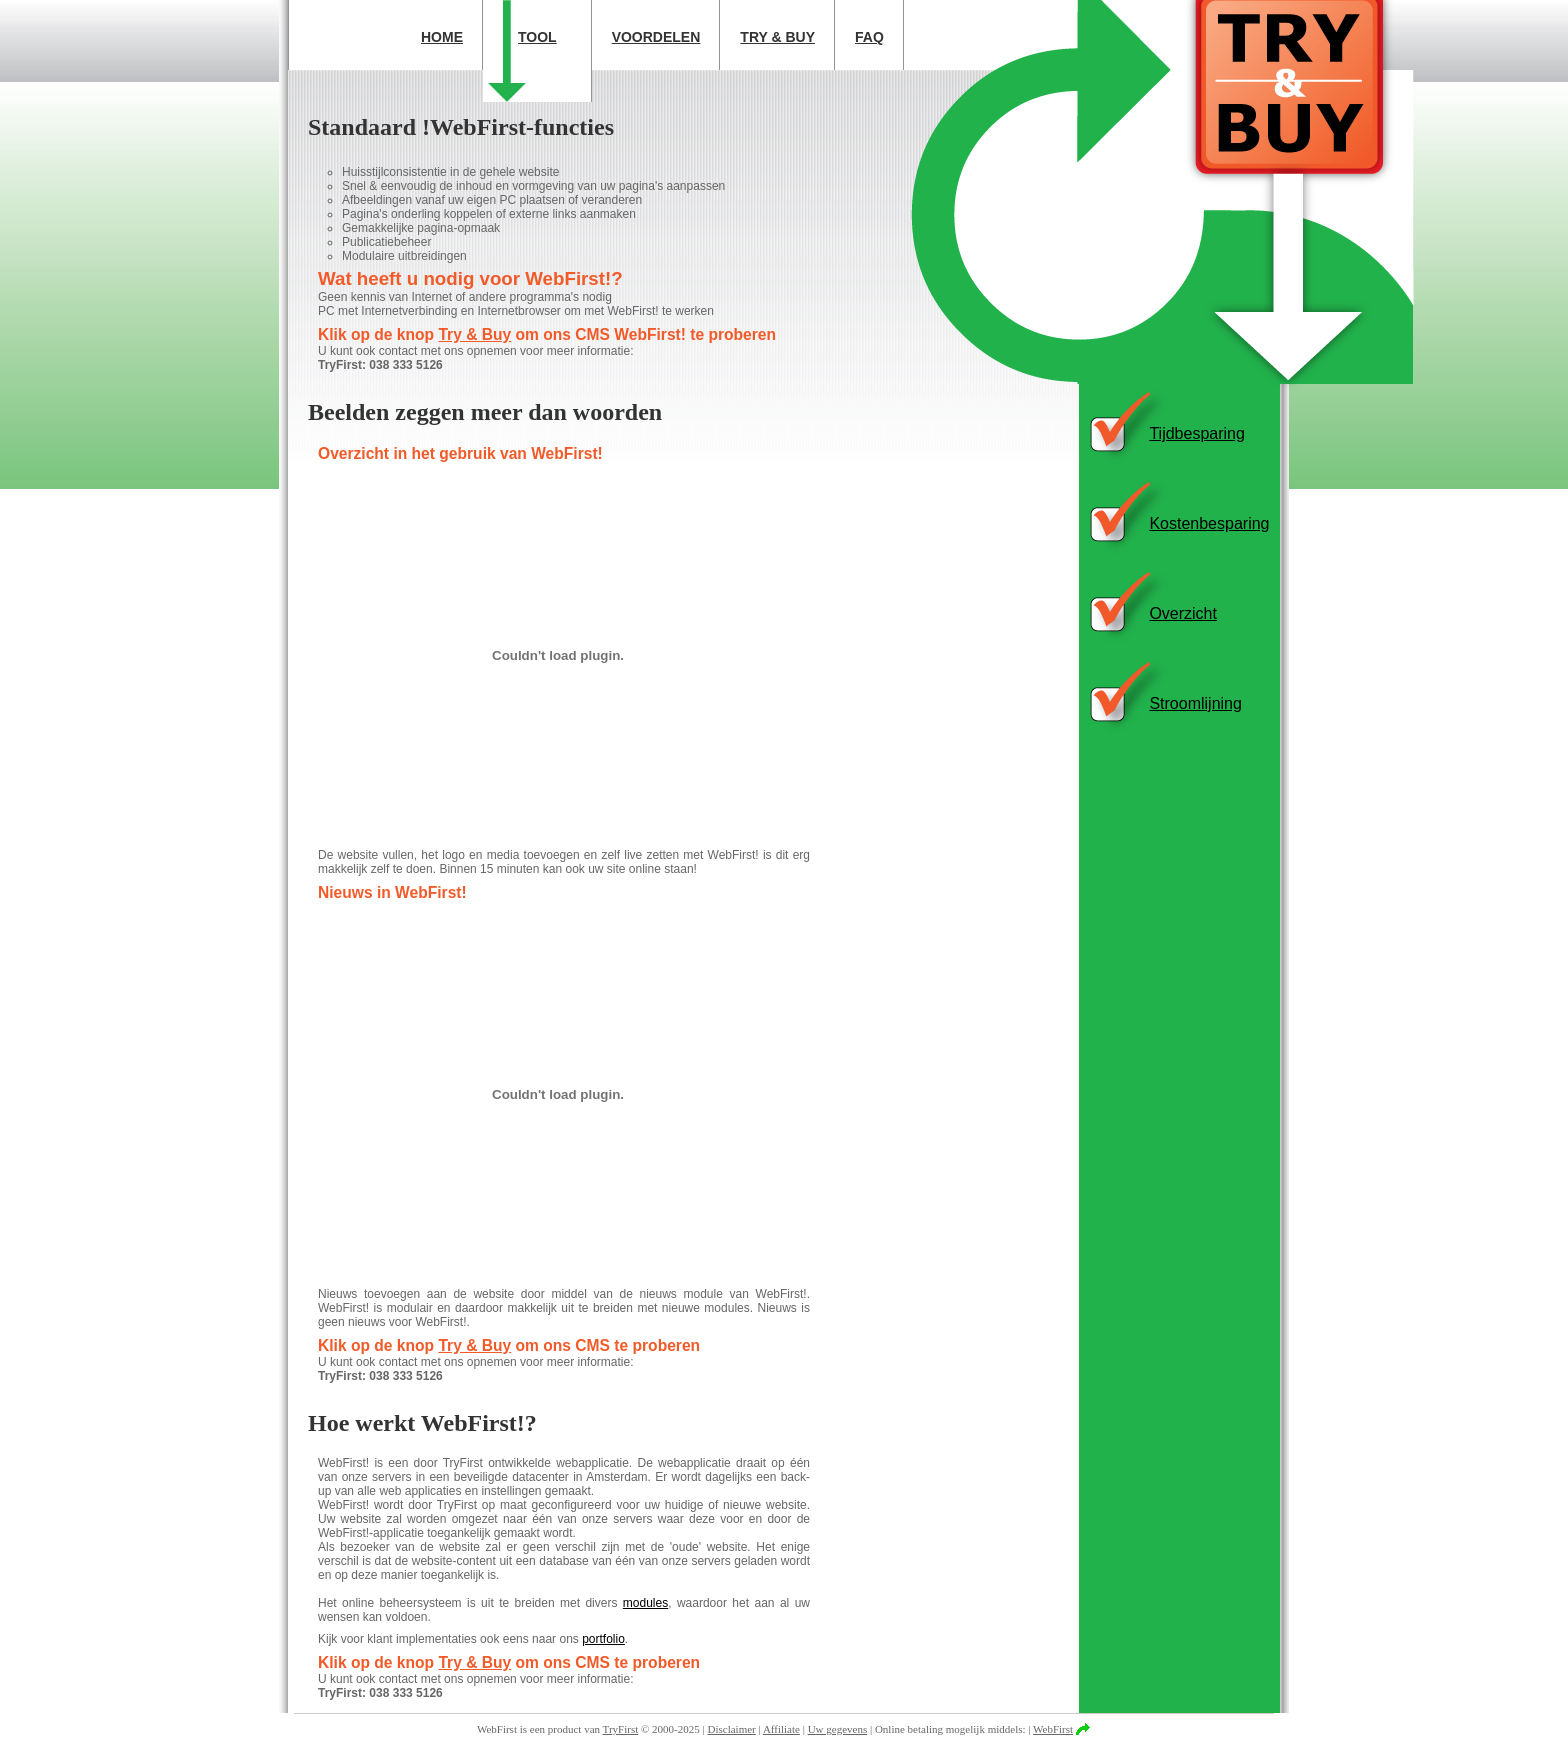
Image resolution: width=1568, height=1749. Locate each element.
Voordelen (656, 37)
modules (645, 1603)
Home (442, 37)
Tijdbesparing (1196, 433)
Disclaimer (732, 1729)
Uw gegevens (838, 1729)
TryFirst (621, 1729)
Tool (537, 37)
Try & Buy (777, 37)
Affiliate (781, 1729)
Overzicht (1183, 613)
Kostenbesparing (1209, 523)
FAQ (869, 37)
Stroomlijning (1195, 703)
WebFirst (1053, 1729)
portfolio (603, 1639)
